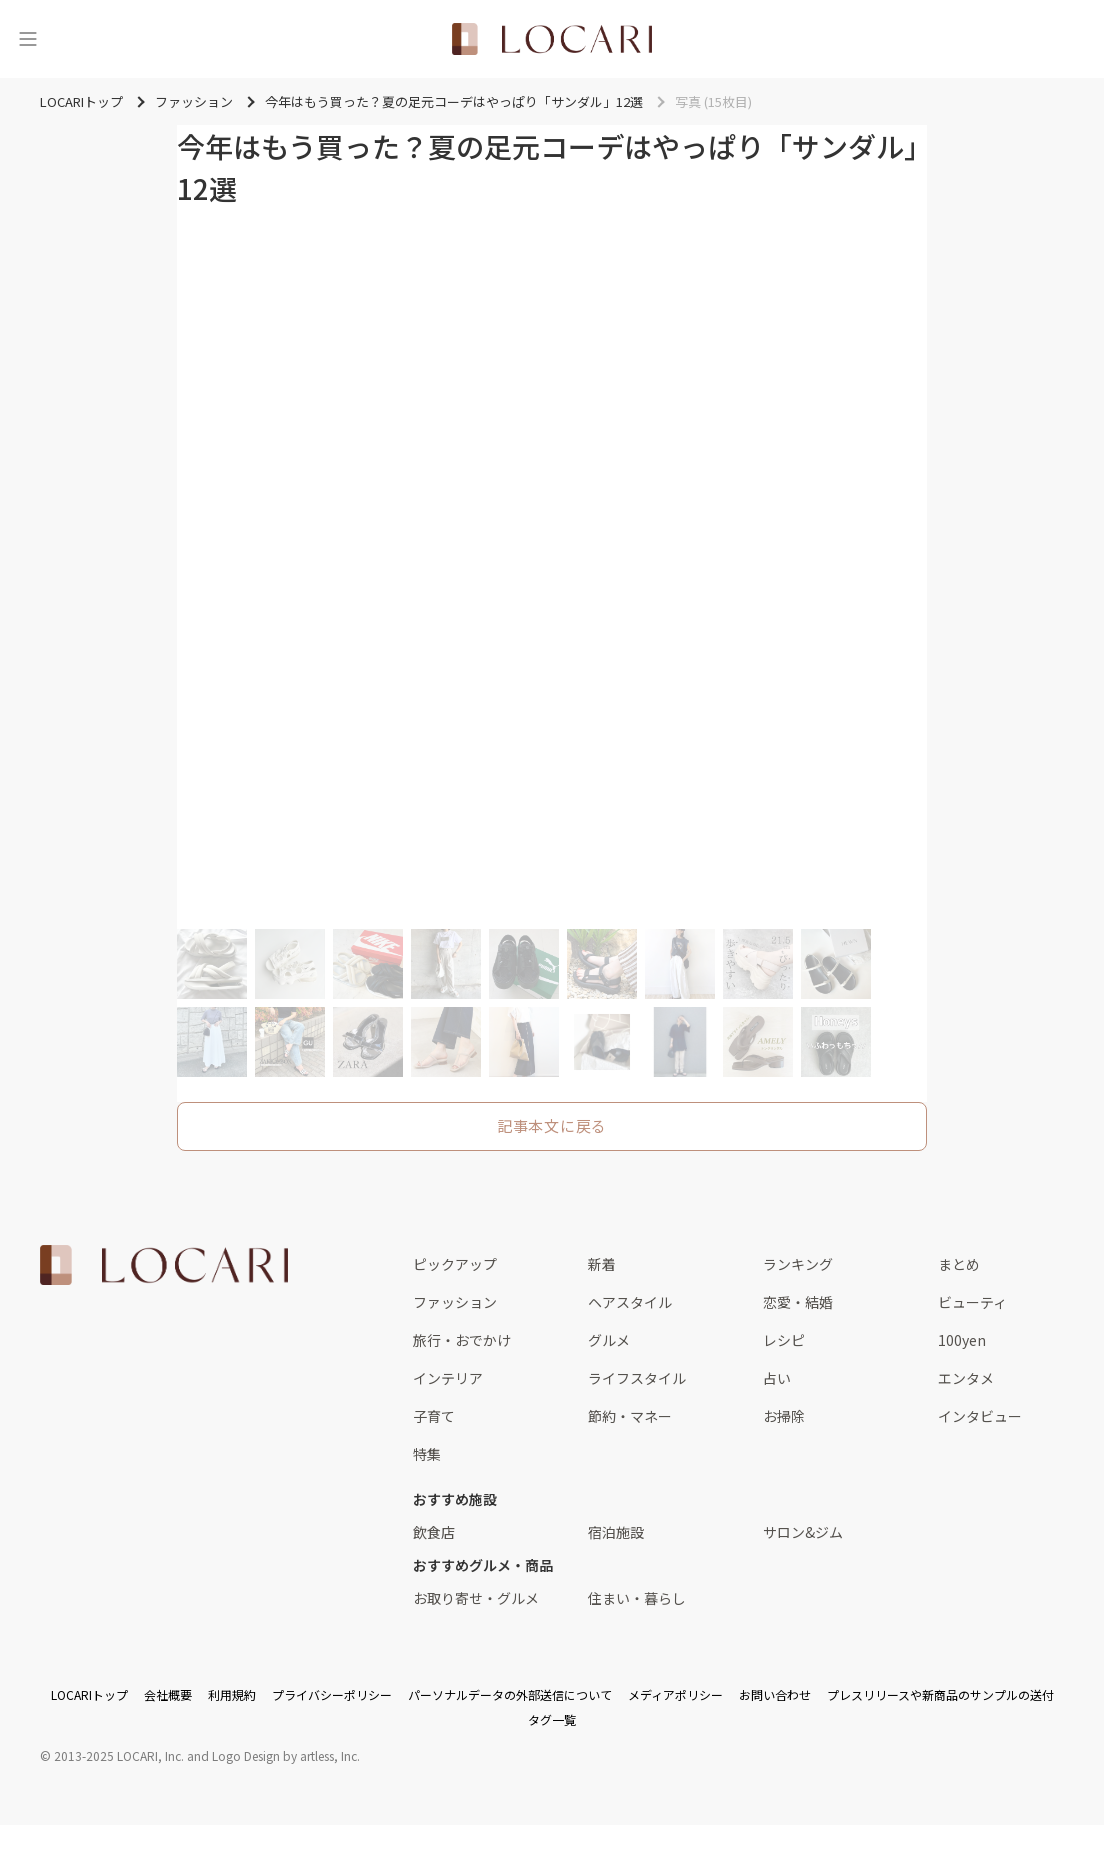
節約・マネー (630, 1416)
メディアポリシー (675, 1694)
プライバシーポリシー (332, 1694)
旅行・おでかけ (462, 1340)
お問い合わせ (775, 1694)
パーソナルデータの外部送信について (510, 1694)
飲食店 (434, 1532)
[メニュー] (28, 39)
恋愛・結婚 (798, 1302)
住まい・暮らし (637, 1598)
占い (777, 1378)
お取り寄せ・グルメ (476, 1598)
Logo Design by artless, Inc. (286, 1755)
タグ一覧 (552, 1719)
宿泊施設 (616, 1532)
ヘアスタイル (630, 1302)
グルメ (609, 1340)
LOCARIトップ (89, 1694)
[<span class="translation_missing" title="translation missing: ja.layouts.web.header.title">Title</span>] (552, 39)
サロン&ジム (803, 1532)
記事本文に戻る (552, 1125)
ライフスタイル (637, 1378)
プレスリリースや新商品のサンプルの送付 (940, 1694)
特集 (427, 1454)
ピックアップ (455, 1264)
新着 (602, 1264)
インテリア (448, 1378)
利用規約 (232, 1694)
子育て (434, 1416)
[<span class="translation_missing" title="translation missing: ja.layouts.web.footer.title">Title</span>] (164, 1265)
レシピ (784, 1340)
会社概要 (168, 1694)
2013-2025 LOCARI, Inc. (119, 1755)
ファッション (455, 1302)
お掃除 (784, 1416)
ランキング (798, 1264)
